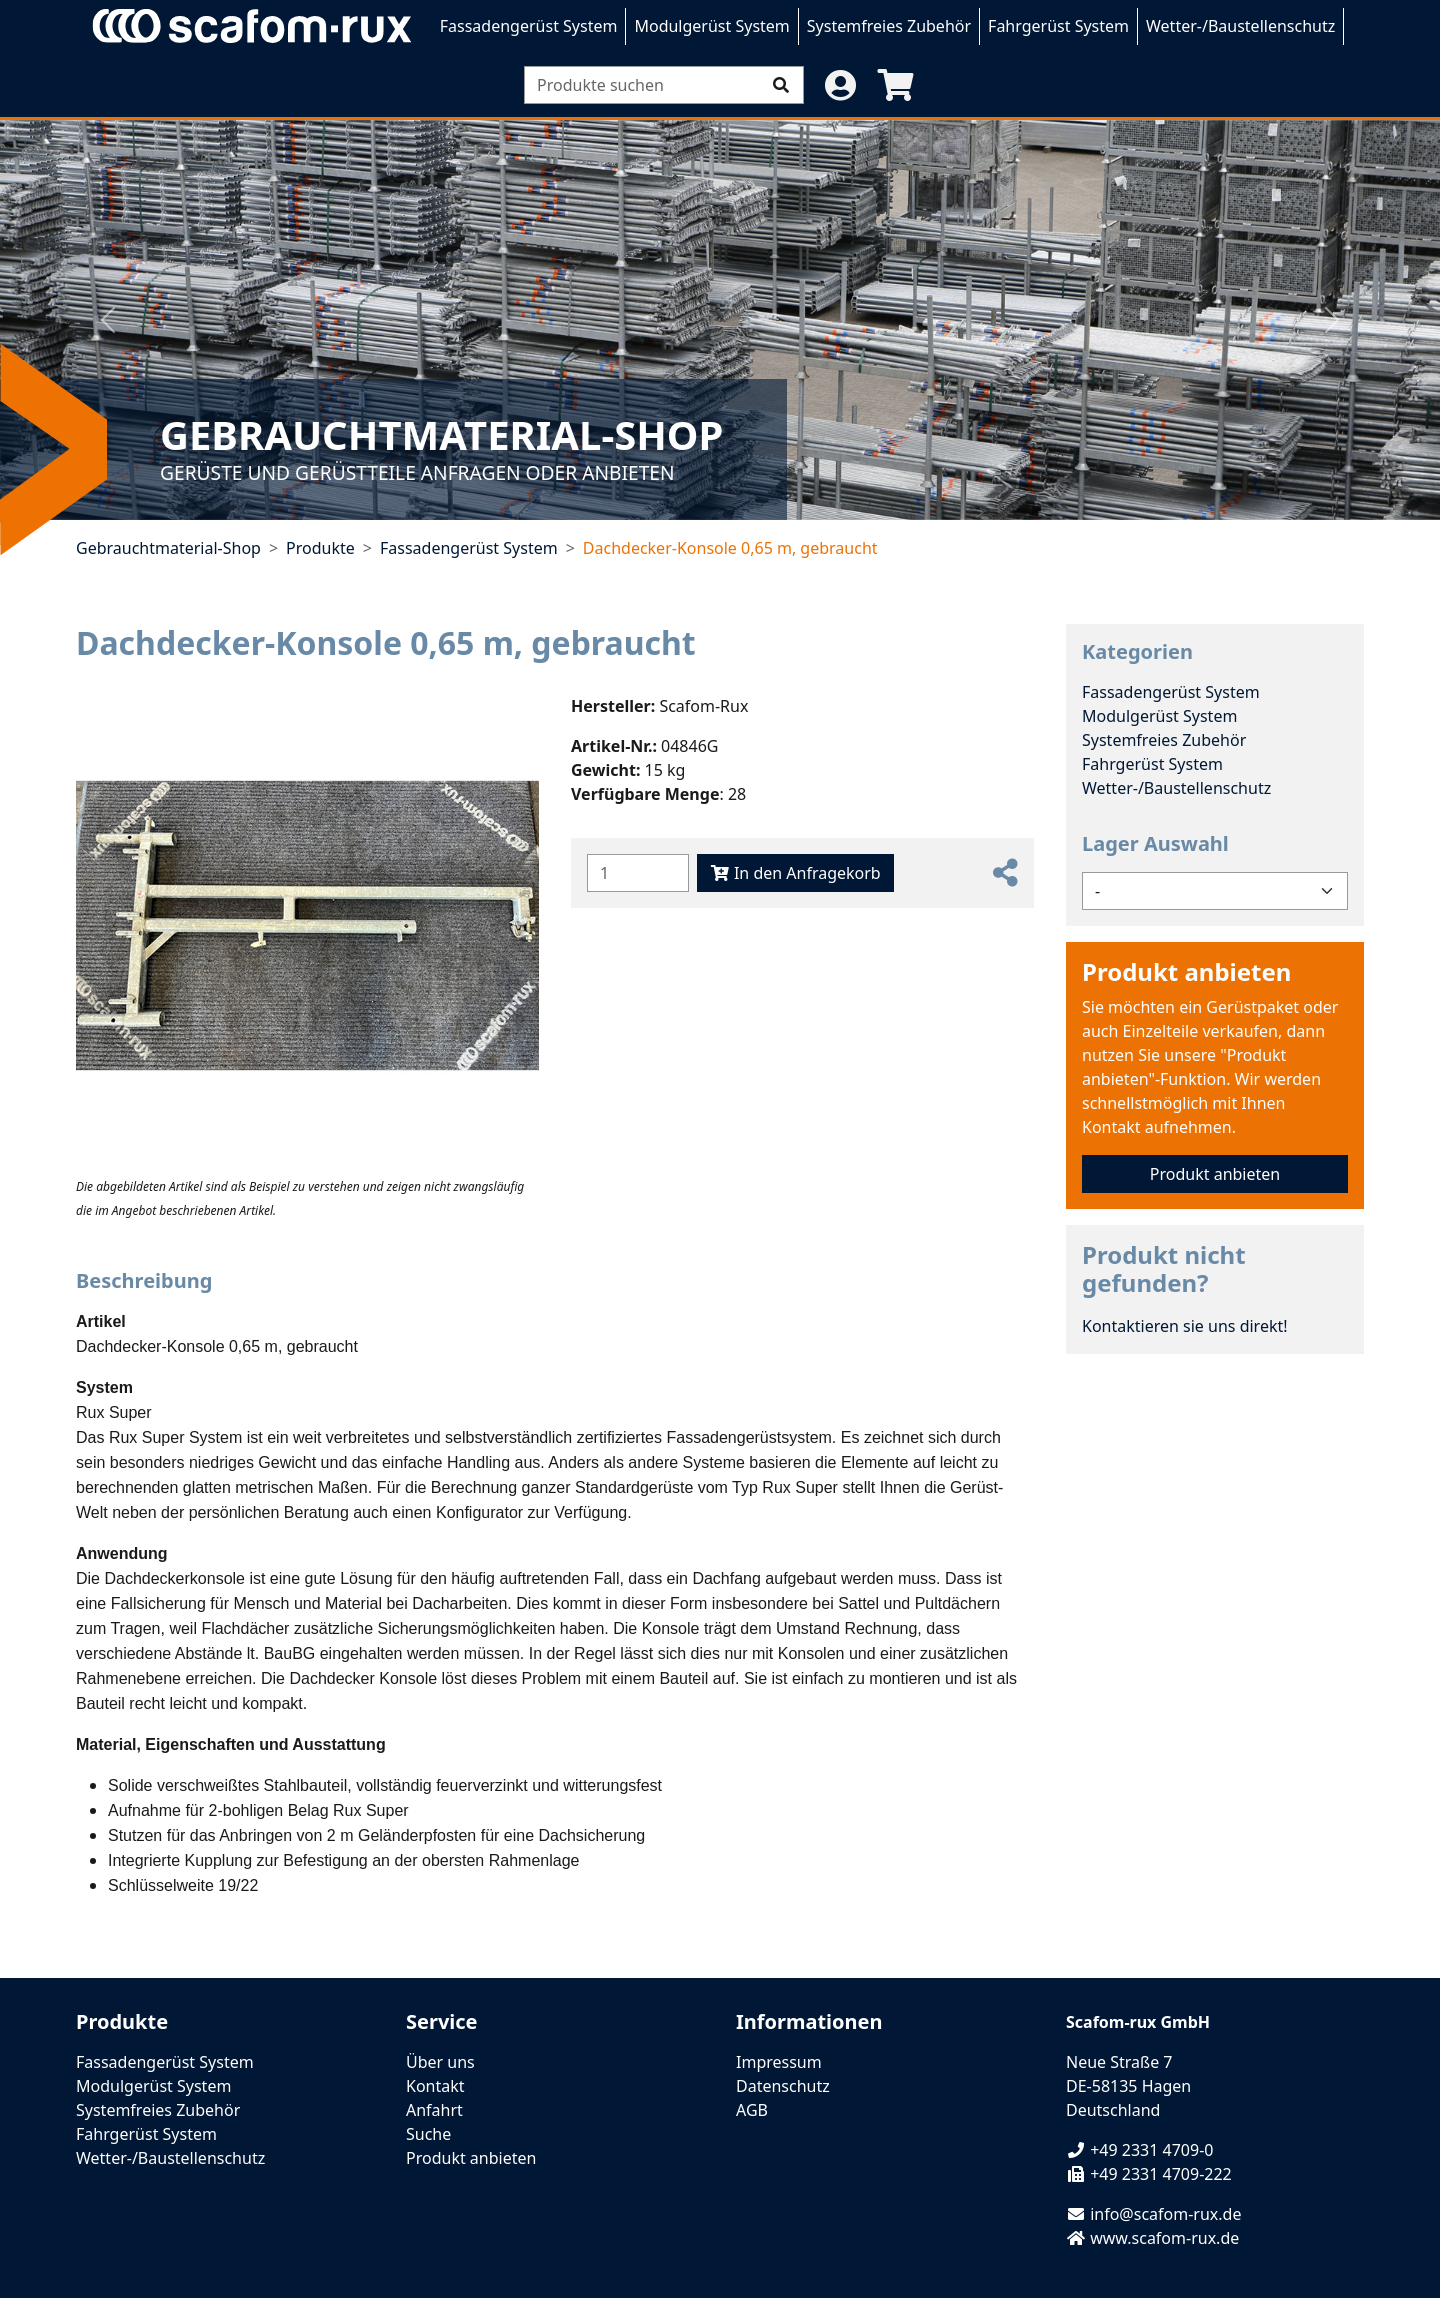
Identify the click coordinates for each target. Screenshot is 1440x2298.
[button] (840, 85)
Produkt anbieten (1186, 971)
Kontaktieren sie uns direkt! (1185, 1326)
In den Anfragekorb (795, 873)
